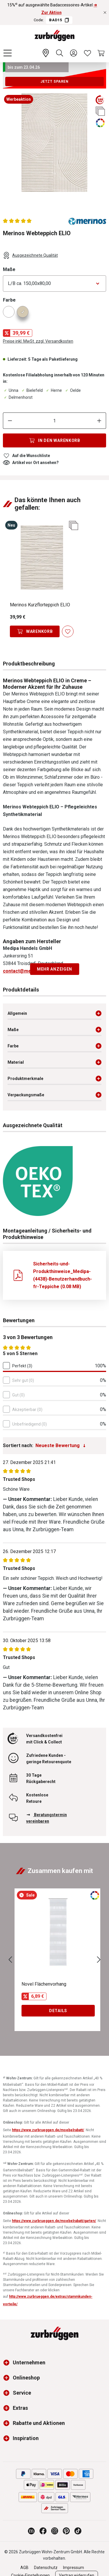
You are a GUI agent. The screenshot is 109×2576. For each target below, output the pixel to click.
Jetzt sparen (54, 81)
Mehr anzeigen (54, 969)
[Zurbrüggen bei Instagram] (54, 2530)
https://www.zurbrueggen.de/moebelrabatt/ (48, 2130)
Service (22, 2393)
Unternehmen (29, 2362)
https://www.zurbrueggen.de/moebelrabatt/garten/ (54, 2221)
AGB (24, 2567)
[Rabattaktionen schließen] (105, 12)
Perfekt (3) (22, 1366)
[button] (8, 2362)
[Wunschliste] (87, 53)
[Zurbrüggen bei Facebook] (43, 2530)
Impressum (73, 2567)
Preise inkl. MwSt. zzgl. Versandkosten (38, 341)
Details (58, 2010)
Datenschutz (46, 2567)
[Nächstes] (98, 1959)
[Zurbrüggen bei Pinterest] (66, 2530)
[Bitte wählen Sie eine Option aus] (54, 283)
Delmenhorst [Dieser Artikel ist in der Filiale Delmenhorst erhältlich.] (18, 397)
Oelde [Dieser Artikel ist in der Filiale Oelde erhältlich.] (72, 390)
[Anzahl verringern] (10, 420)
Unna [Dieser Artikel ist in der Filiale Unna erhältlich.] (10, 390)
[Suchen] (59, 53)
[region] (54, 147)
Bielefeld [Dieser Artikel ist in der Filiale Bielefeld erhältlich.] (32, 390)
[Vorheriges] (10, 1959)
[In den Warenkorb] (54, 440)
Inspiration (26, 2438)
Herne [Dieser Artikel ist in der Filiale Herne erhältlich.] (53, 390)
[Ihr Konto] (73, 53)
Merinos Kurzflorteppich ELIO (40, 605)
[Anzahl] (54, 420)
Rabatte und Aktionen (39, 2423)
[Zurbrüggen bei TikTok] (77, 2530)
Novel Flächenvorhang (44, 1984)
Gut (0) (18, 1395)
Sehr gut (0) (23, 1380)
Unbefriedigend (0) (29, 1424)
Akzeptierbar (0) (27, 1409)
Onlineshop (26, 2378)
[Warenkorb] (101, 53)
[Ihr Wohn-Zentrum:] (45, 53)
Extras (20, 2408)
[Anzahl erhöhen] (99, 420)
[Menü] (7, 53)
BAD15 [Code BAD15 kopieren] (59, 20)
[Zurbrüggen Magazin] (31, 2530)
